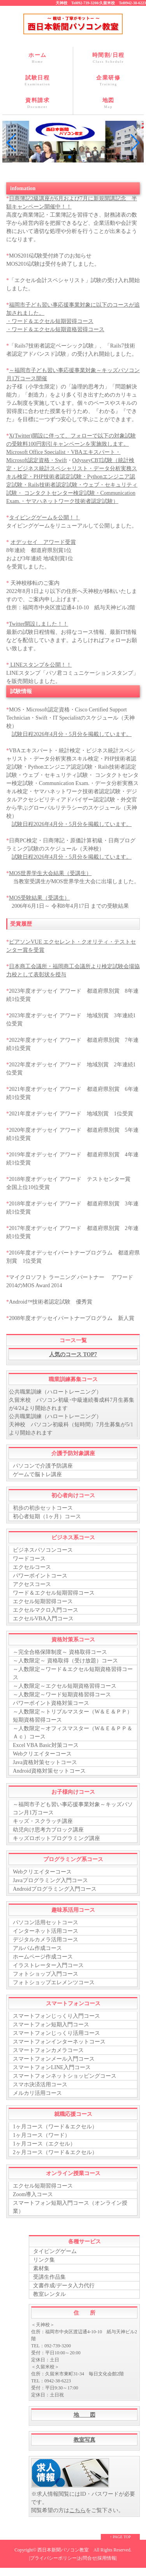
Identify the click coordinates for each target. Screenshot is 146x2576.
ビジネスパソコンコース (43, 1550)
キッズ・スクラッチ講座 (43, 1821)
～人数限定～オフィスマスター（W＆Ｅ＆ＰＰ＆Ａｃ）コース (72, 1733)
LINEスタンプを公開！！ (40, 665)
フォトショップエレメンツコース (54, 1982)
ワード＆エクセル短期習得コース (54, 1593)
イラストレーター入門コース (48, 1965)
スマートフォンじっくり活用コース (56, 2033)
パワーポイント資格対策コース (51, 1703)
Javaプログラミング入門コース (50, 1880)
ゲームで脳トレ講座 (37, 1474)
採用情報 (106, 2558)
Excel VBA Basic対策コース (46, 1745)
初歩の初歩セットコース (43, 1508)
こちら (77, 2510)
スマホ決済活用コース (40, 2084)
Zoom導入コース (33, 2194)
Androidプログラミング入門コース (55, 1889)
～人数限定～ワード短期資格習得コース (62, 1694)
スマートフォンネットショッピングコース (64, 2076)
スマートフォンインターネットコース (59, 2042)
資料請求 (37, 103)
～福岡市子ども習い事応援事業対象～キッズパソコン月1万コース (73, 1808)
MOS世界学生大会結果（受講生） (50, 873)
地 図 (84, 2415)
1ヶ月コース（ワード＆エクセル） (55, 2127)
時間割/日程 (108, 58)
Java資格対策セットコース (45, 1762)
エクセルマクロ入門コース (45, 1610)
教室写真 (84, 2440)
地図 (108, 103)
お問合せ (87, 2558)
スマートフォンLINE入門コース (52, 2067)
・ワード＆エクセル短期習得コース (49, 321)
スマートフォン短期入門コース (51, 2024)
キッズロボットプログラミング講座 (56, 1838)
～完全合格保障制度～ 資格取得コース (60, 1652)
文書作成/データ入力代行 (64, 2285)
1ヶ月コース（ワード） (41, 2135)
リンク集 (44, 2260)
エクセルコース (32, 1567)
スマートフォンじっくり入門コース (56, 2016)
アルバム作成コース (37, 1948)
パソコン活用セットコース (45, 1922)
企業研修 (108, 80)
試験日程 (37, 80)
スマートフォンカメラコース (48, 2050)
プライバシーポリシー (53, 2558)
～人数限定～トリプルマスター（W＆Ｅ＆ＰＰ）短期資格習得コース (72, 1716)
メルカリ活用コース (37, 2093)
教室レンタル (49, 2294)
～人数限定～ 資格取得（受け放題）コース (65, 1661)
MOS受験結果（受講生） (39, 898)
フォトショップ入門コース (45, 1974)
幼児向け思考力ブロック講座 (48, 1830)
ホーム (37, 58)
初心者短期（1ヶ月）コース (47, 1516)
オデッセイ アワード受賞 (43, 542)
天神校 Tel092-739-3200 (77, 3)
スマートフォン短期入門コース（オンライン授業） (70, 2207)
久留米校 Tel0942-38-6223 (122, 3)
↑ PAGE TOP (120, 2537)
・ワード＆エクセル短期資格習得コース (55, 329)
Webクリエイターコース (42, 1754)
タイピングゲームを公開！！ (44, 517)
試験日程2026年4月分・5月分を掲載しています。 (72, 734)
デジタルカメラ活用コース (45, 1940)
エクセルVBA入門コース (43, 1618)
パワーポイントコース (40, 1576)
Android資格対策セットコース (49, 1771)
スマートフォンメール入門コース (54, 2059)
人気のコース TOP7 (73, 1354)
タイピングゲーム (55, 2251)
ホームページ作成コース (43, 1957)
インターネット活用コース (45, 1931)
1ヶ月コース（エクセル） (44, 2144)
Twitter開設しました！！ (38, 624)
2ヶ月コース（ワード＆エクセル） (55, 2152)
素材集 (41, 2268)
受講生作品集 (49, 2277)
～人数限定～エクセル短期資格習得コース (64, 1686)
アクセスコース (32, 1584)
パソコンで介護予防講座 (43, 1466)
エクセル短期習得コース (43, 1601)
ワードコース (29, 1558)
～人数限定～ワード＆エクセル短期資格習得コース (73, 1673)
